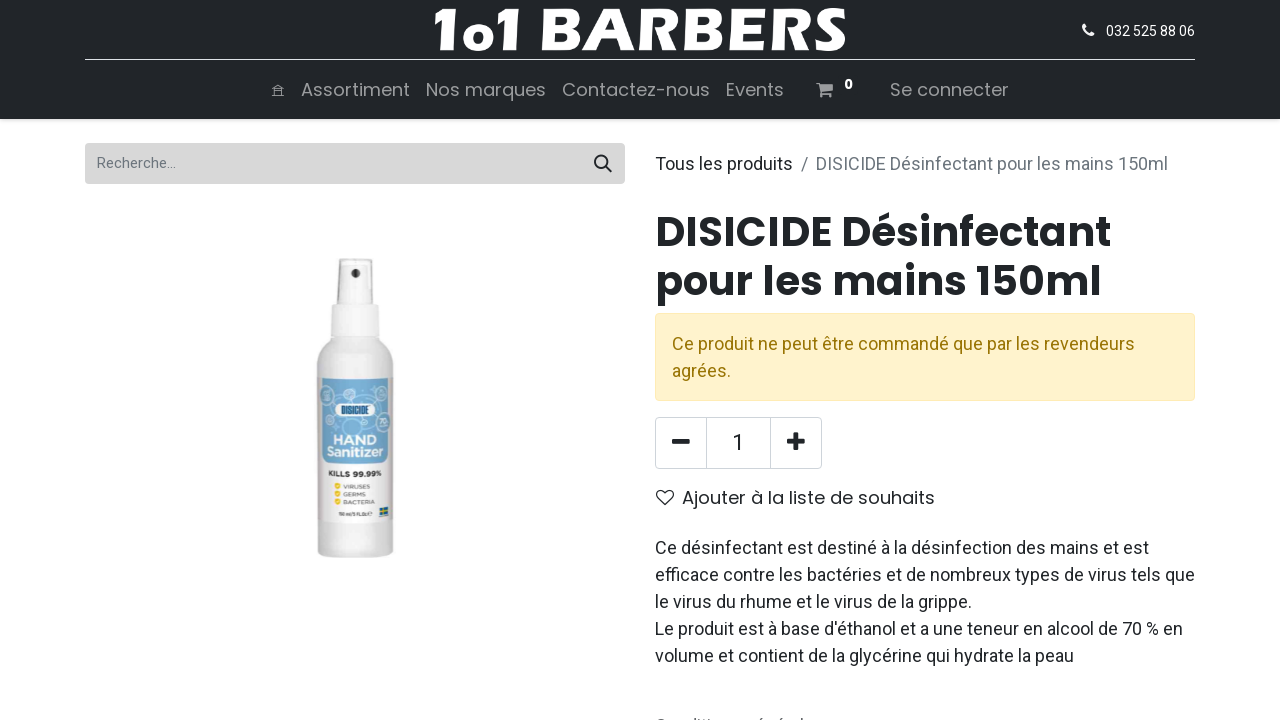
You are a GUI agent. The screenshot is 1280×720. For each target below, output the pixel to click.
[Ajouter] (796, 443)
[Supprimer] (681, 443)
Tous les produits (724, 163)
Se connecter (949, 89)
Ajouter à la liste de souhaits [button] (795, 497)
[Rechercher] (603, 163)
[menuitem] (278, 89)
